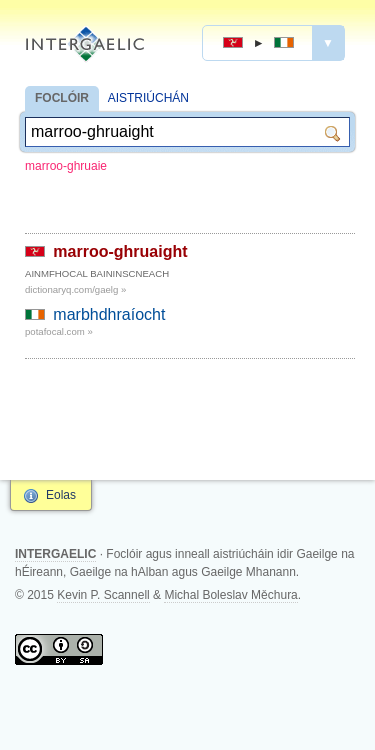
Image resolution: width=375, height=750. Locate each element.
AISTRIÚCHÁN (148, 98)
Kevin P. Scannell (103, 595)
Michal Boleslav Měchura (230, 595)
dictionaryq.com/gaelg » (75, 289)
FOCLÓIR (62, 98)
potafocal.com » (59, 331)
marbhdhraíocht (109, 314)
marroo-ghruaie (66, 166)
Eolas (61, 495)
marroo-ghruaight (120, 251)
